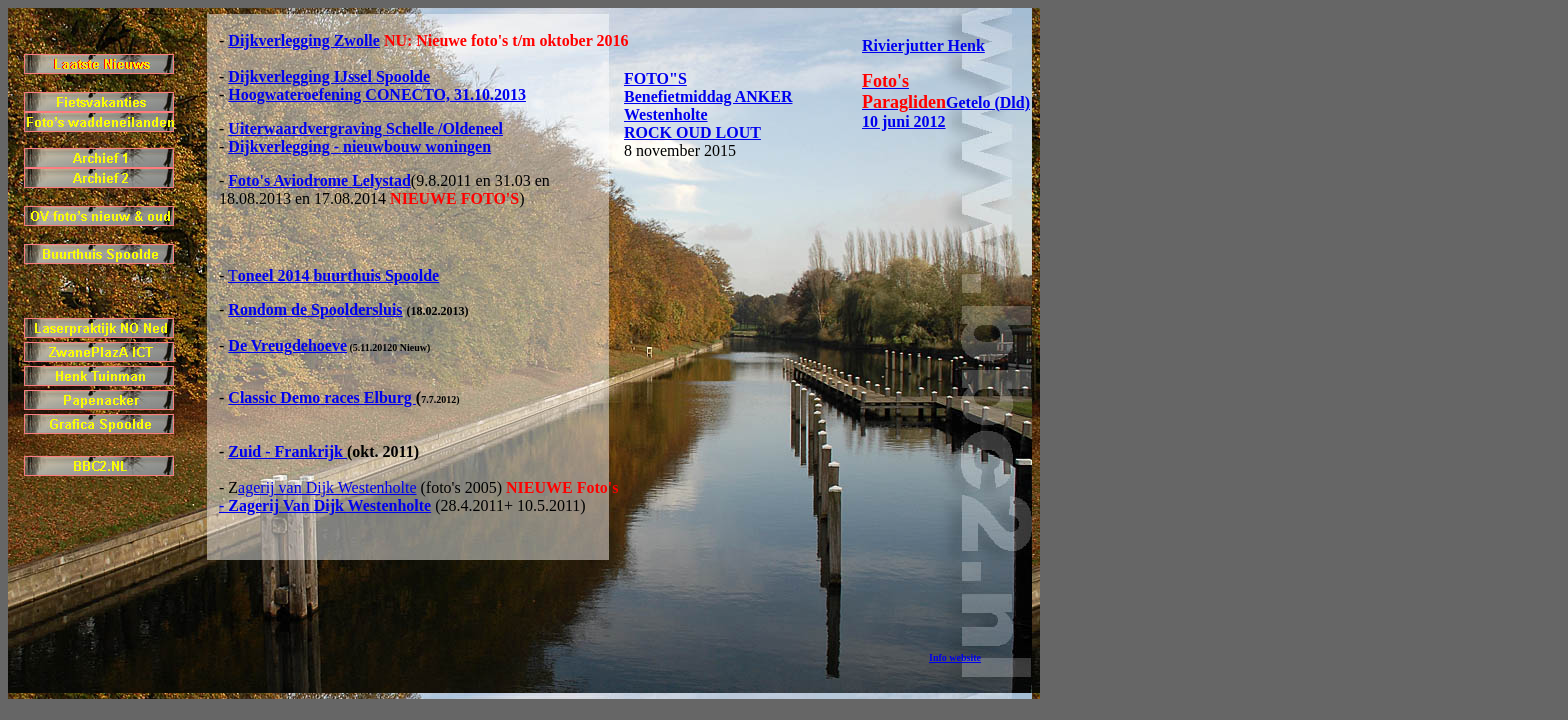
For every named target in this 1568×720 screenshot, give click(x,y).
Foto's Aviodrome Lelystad (319, 180)
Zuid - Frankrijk (287, 451)
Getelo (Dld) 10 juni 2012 (946, 101)
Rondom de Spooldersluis (315, 309)
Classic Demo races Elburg (322, 397)
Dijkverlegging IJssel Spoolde (329, 76)
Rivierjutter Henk (923, 45)
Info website (955, 657)
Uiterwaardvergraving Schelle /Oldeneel (365, 128)
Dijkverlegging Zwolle (304, 40)
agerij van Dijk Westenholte (327, 487)
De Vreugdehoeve (287, 345)
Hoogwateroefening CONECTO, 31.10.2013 (377, 94)
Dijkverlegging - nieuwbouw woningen (359, 146)
